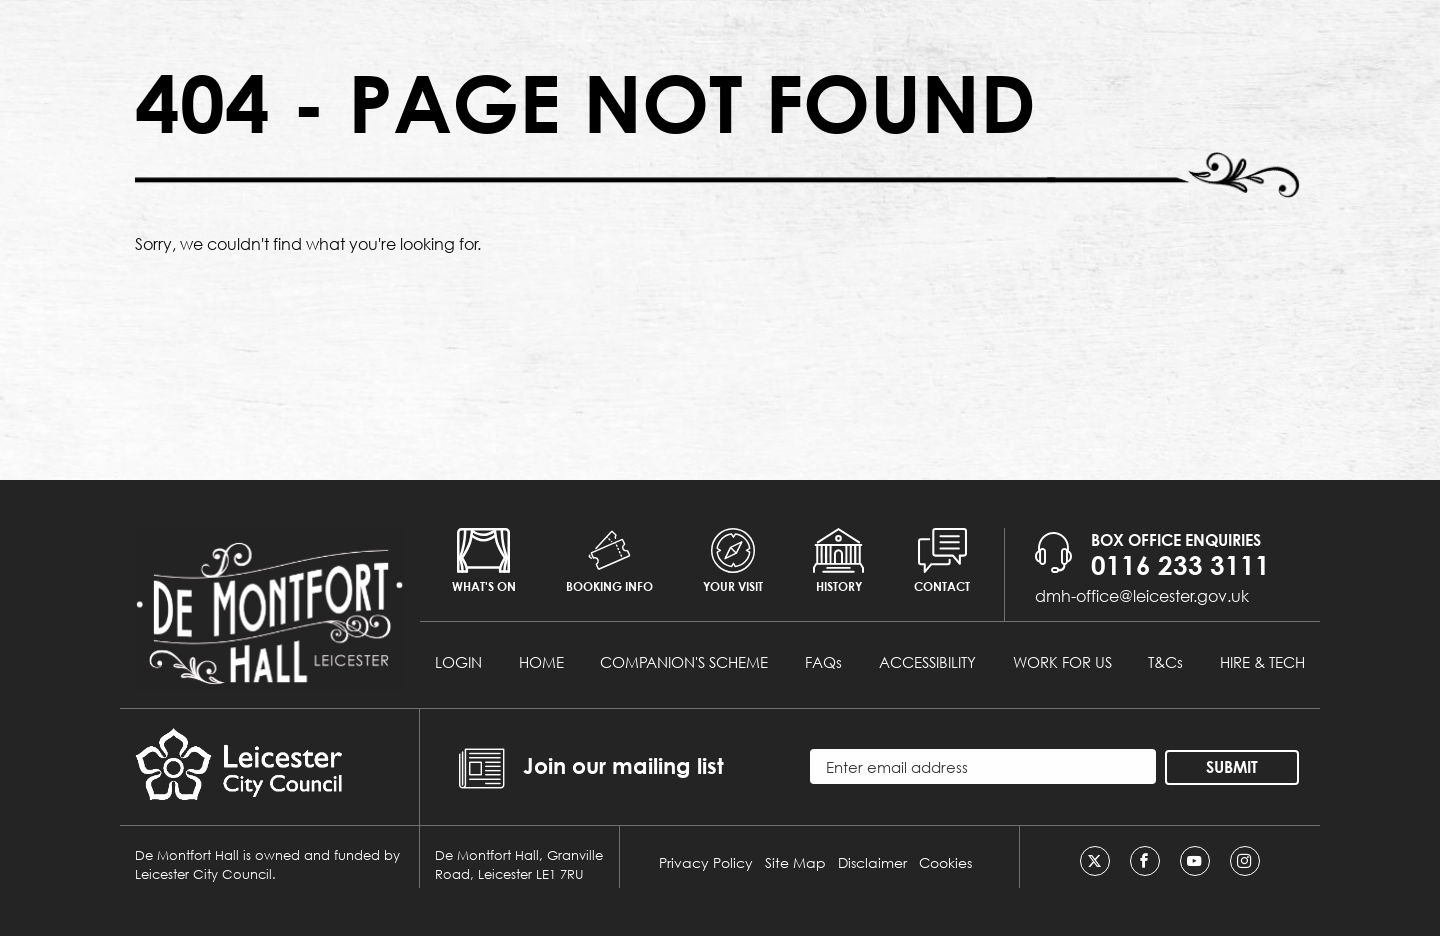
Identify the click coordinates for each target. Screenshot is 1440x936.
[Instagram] (1245, 861)
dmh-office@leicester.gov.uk (1142, 595)
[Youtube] (1195, 861)
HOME (541, 662)
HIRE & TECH (1262, 662)
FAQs (823, 662)
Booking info (609, 561)
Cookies (945, 862)
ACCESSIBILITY (927, 662)
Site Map (795, 862)
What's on (484, 561)
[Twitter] (1095, 861)
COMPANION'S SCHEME (684, 662)
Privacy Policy (706, 862)
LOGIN (458, 662)
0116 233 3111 (1180, 565)
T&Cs (1165, 662)
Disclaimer (872, 862)
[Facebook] (1145, 861)
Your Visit (733, 561)
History (838, 561)
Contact (942, 561)
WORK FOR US (1062, 662)
